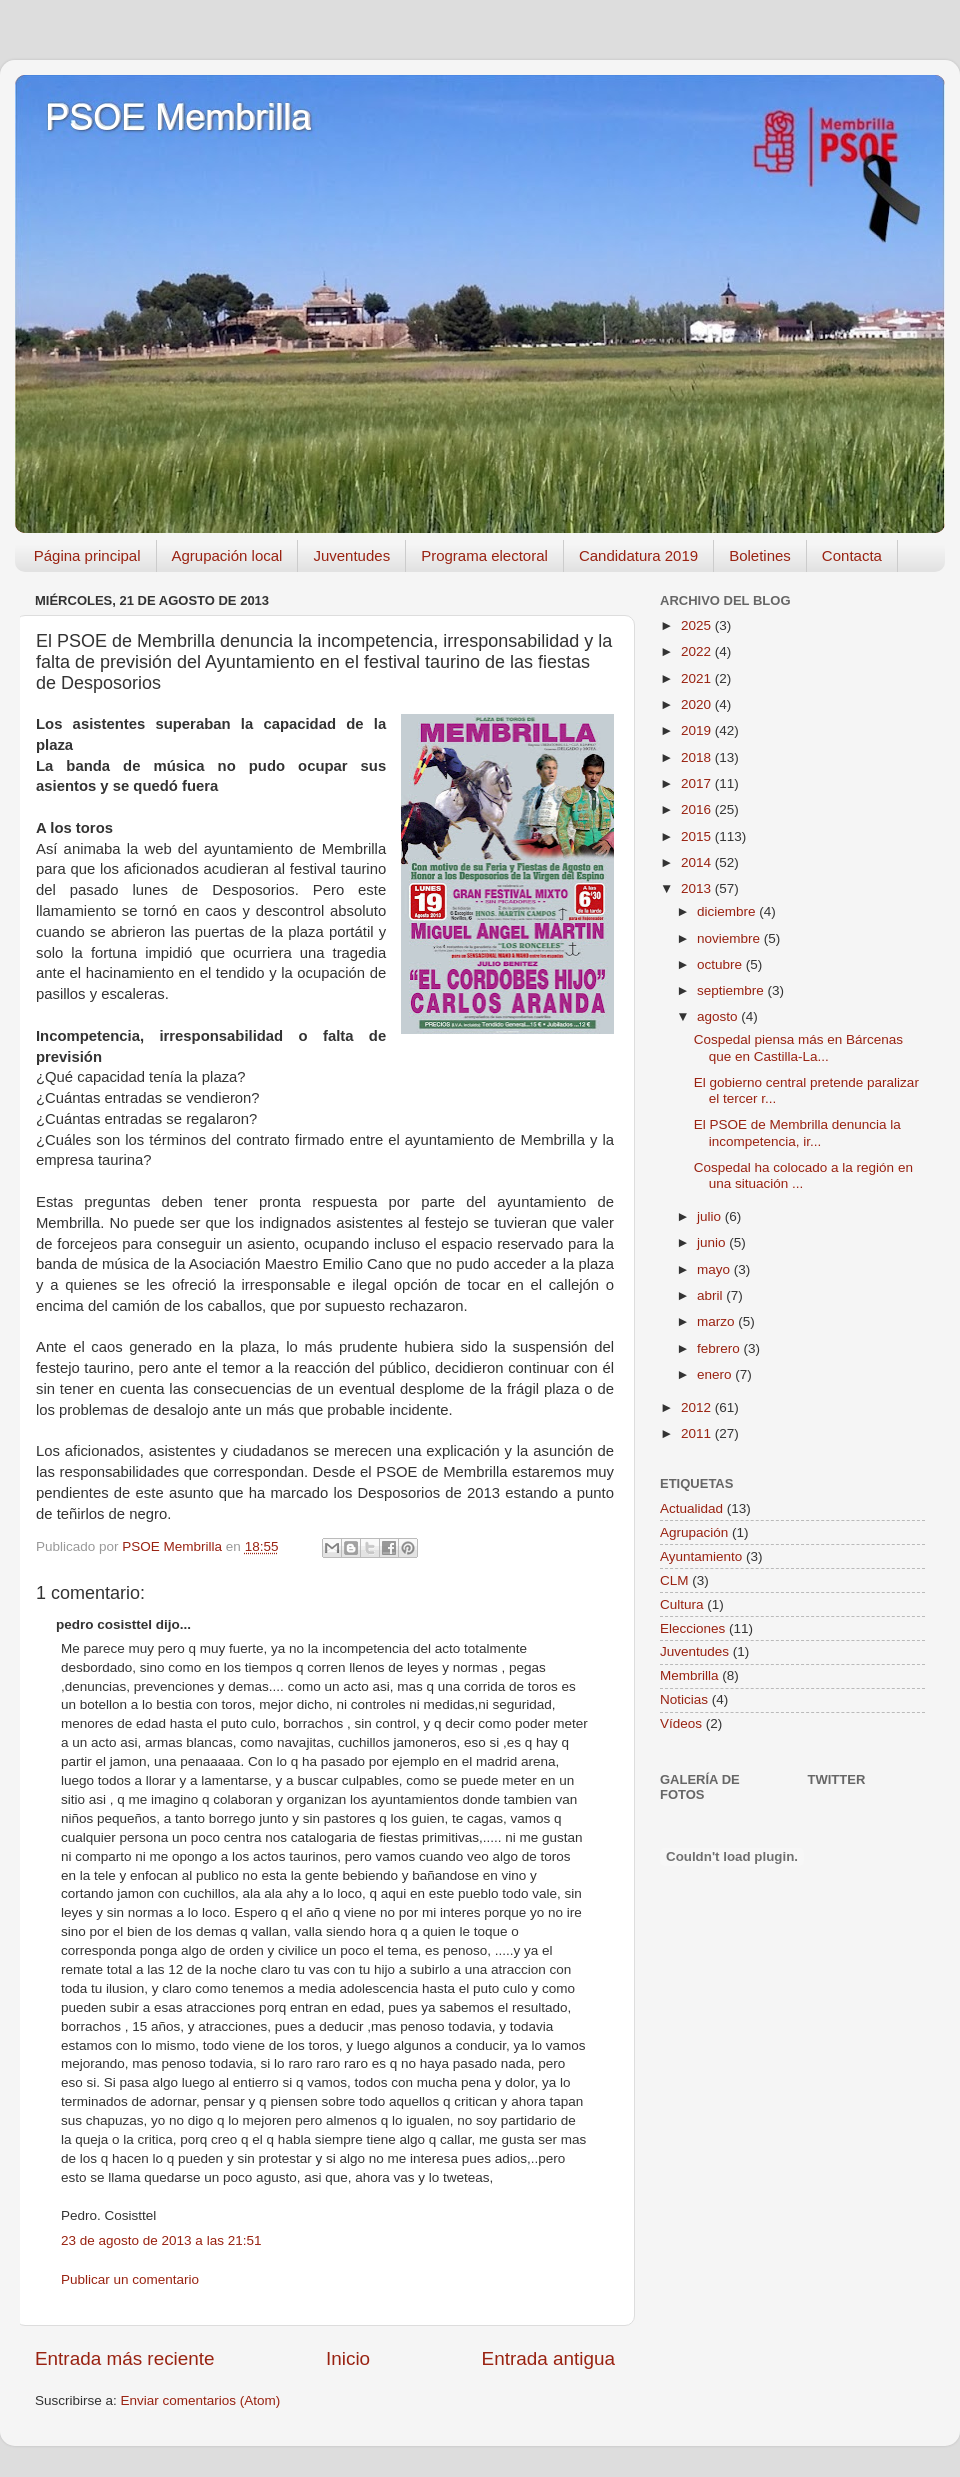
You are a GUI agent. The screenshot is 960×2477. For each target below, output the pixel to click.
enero (716, 1374)
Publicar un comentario (130, 2279)
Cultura (682, 1604)
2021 (698, 678)
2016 (698, 809)
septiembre (732, 990)
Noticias (684, 1699)
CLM (674, 1580)
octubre (721, 964)
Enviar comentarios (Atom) (201, 2400)
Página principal (87, 555)
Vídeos (681, 1723)
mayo (715, 1269)
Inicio (348, 2358)
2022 (698, 651)
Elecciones (692, 1628)
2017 (698, 783)
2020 (698, 704)
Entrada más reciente (125, 2358)
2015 (698, 836)
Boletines (760, 555)
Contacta (852, 555)
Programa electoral (484, 555)
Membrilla (689, 1675)
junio (713, 1242)
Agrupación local (227, 555)
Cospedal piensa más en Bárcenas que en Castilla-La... (798, 1047)
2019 (698, 730)
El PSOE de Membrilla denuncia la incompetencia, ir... (797, 1132)
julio (711, 1216)
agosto (719, 1016)
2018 (698, 757)
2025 (698, 625)
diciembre (728, 911)
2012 (698, 1407)
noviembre (730, 938)
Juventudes (351, 555)
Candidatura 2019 (638, 555)
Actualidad (691, 1508)
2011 (698, 1433)
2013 (698, 888)
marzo (717, 1321)
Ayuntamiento (701, 1556)
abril (711, 1295)
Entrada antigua (548, 2358)
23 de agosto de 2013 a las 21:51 (161, 2240)
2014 (698, 862)
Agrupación (694, 1532)
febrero (720, 1348)
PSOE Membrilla (178, 117)
